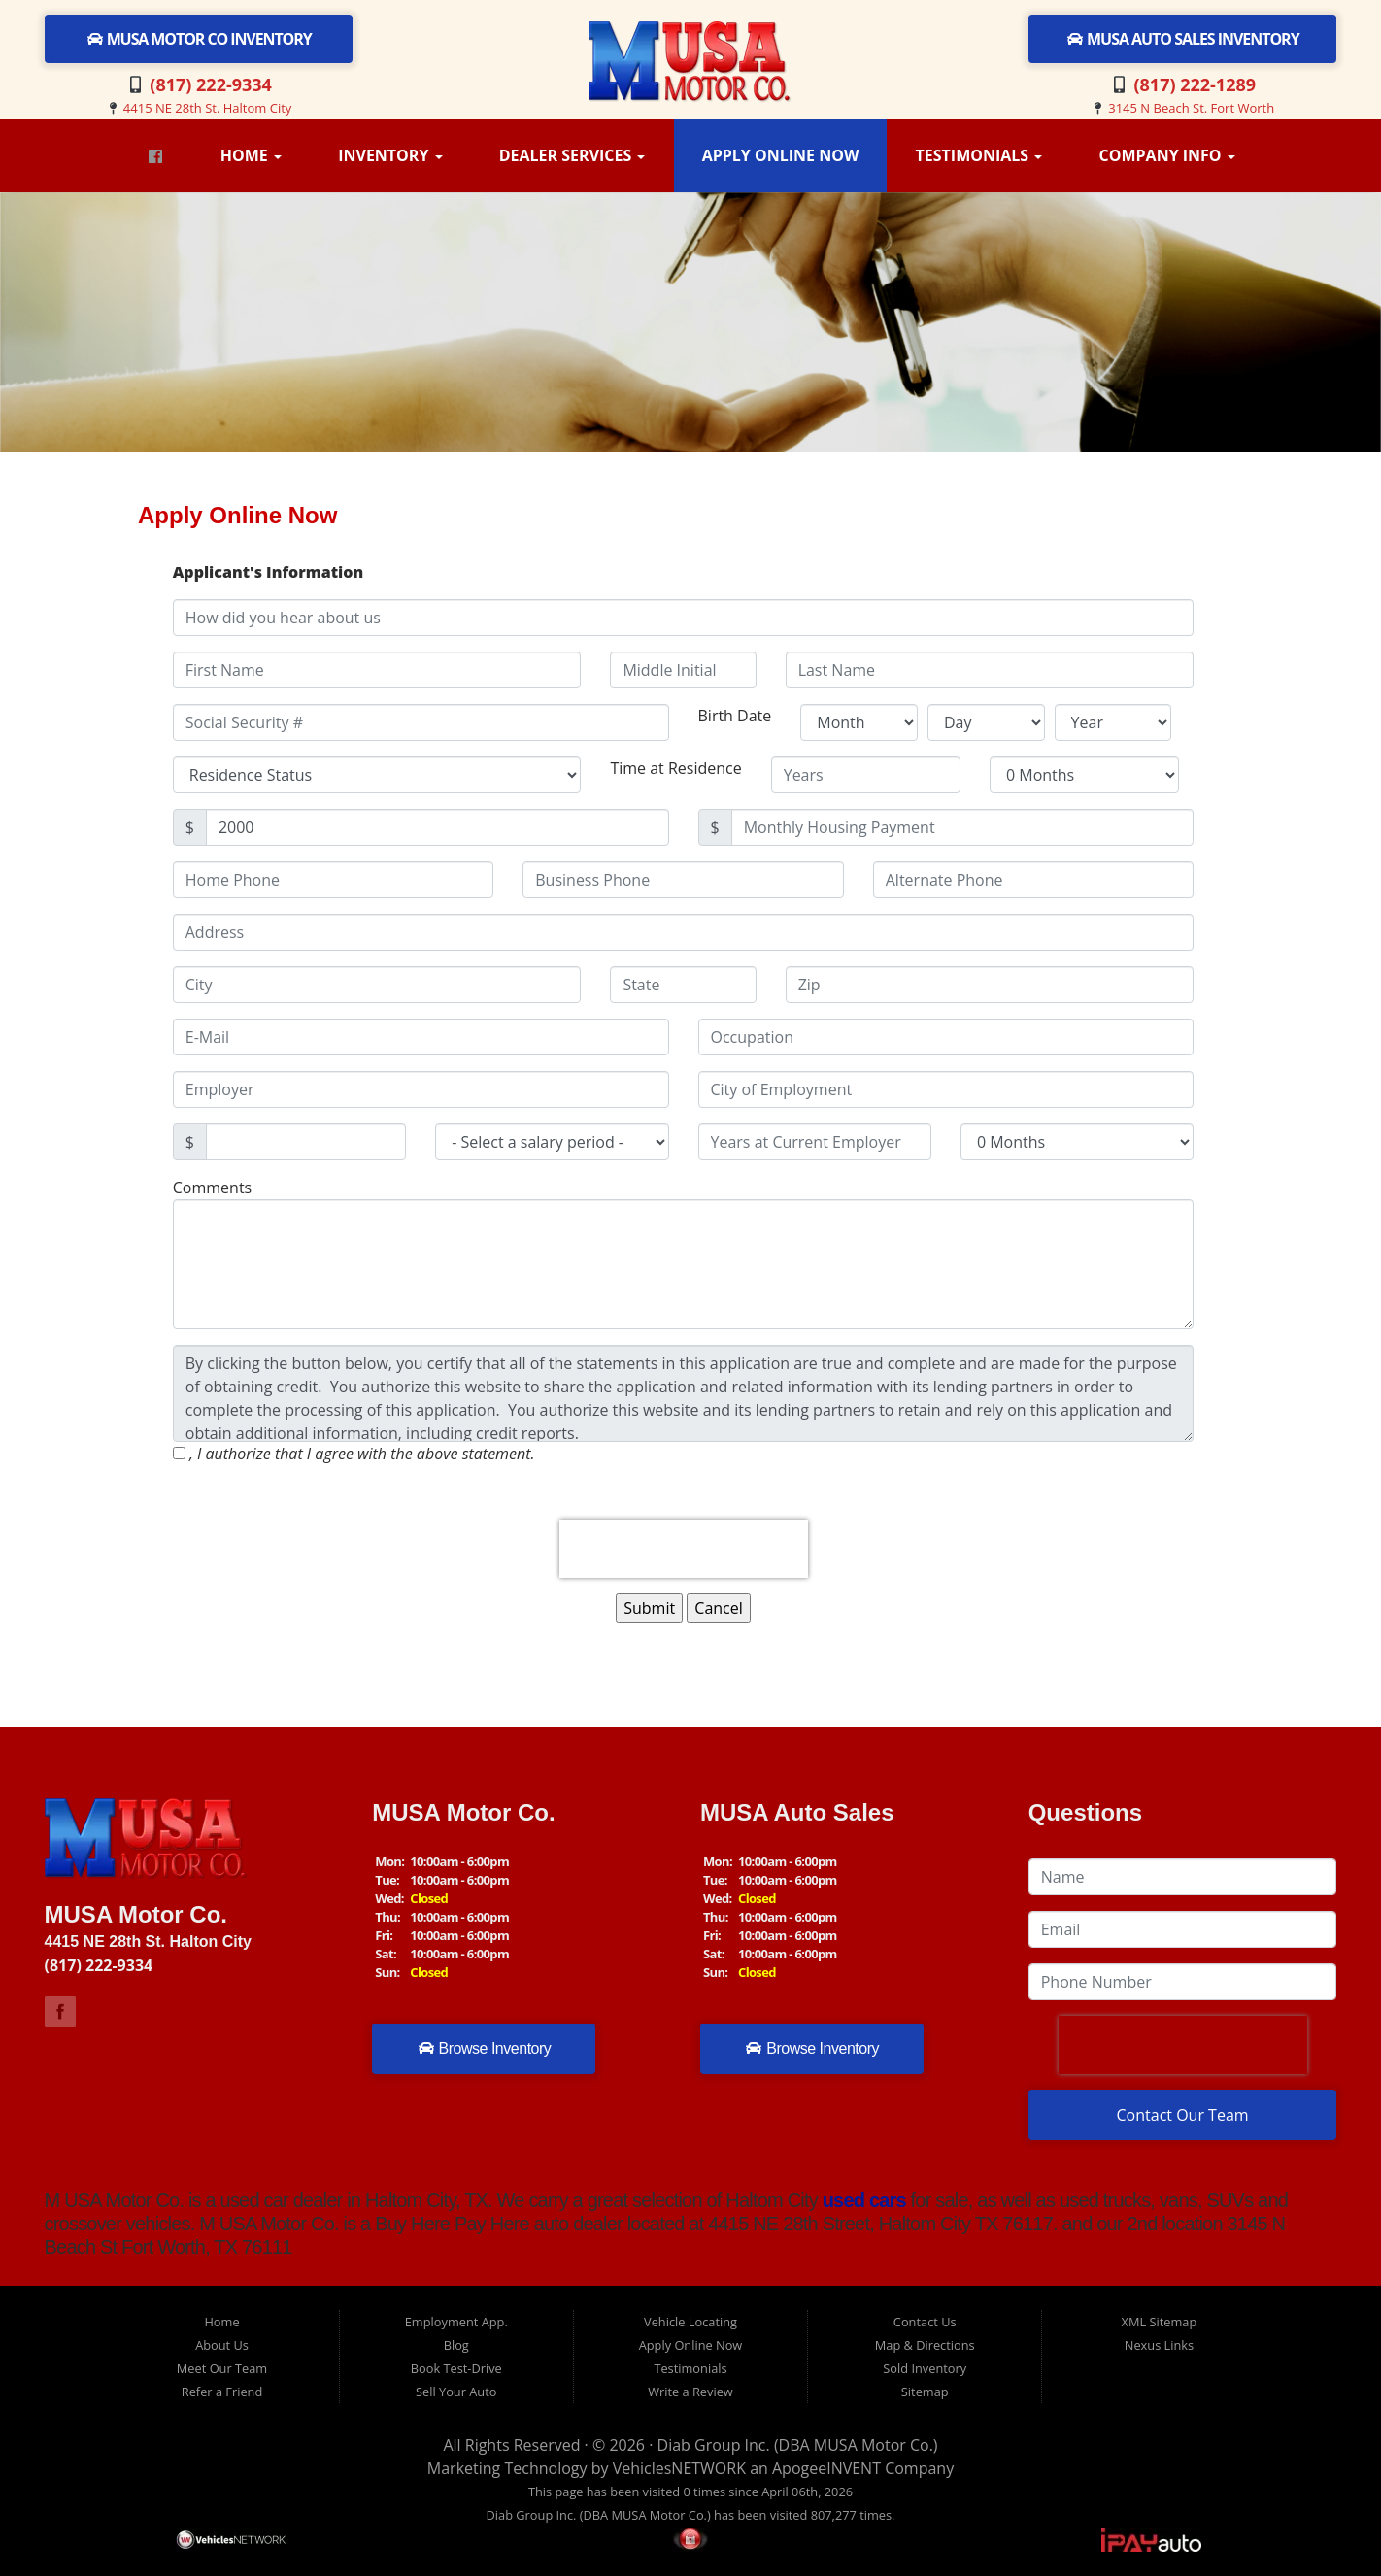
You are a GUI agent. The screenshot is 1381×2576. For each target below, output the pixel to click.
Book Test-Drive (456, 2368)
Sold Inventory (924, 2368)
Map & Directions (925, 2345)
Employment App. (456, 2321)
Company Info (1167, 155)
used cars (862, 2200)
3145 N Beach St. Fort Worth (1191, 108)
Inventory (390, 155)
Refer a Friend (222, 2391)
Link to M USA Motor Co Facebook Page (60, 2011)
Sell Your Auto (456, 2391)
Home (251, 155)
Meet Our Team (222, 2368)
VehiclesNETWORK (679, 2468)
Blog (456, 2345)
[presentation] (683, 1549)
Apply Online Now (780, 155)
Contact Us (925, 2321)
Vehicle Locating (690, 2321)
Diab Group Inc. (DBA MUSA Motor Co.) (797, 2445)
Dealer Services (572, 155)
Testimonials (979, 155)
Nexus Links (1159, 2345)
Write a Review (690, 2391)
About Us (222, 2345)
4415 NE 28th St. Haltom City (207, 108)
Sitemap (925, 2391)
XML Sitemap (1159, 2321)
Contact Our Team (1183, 2114)
